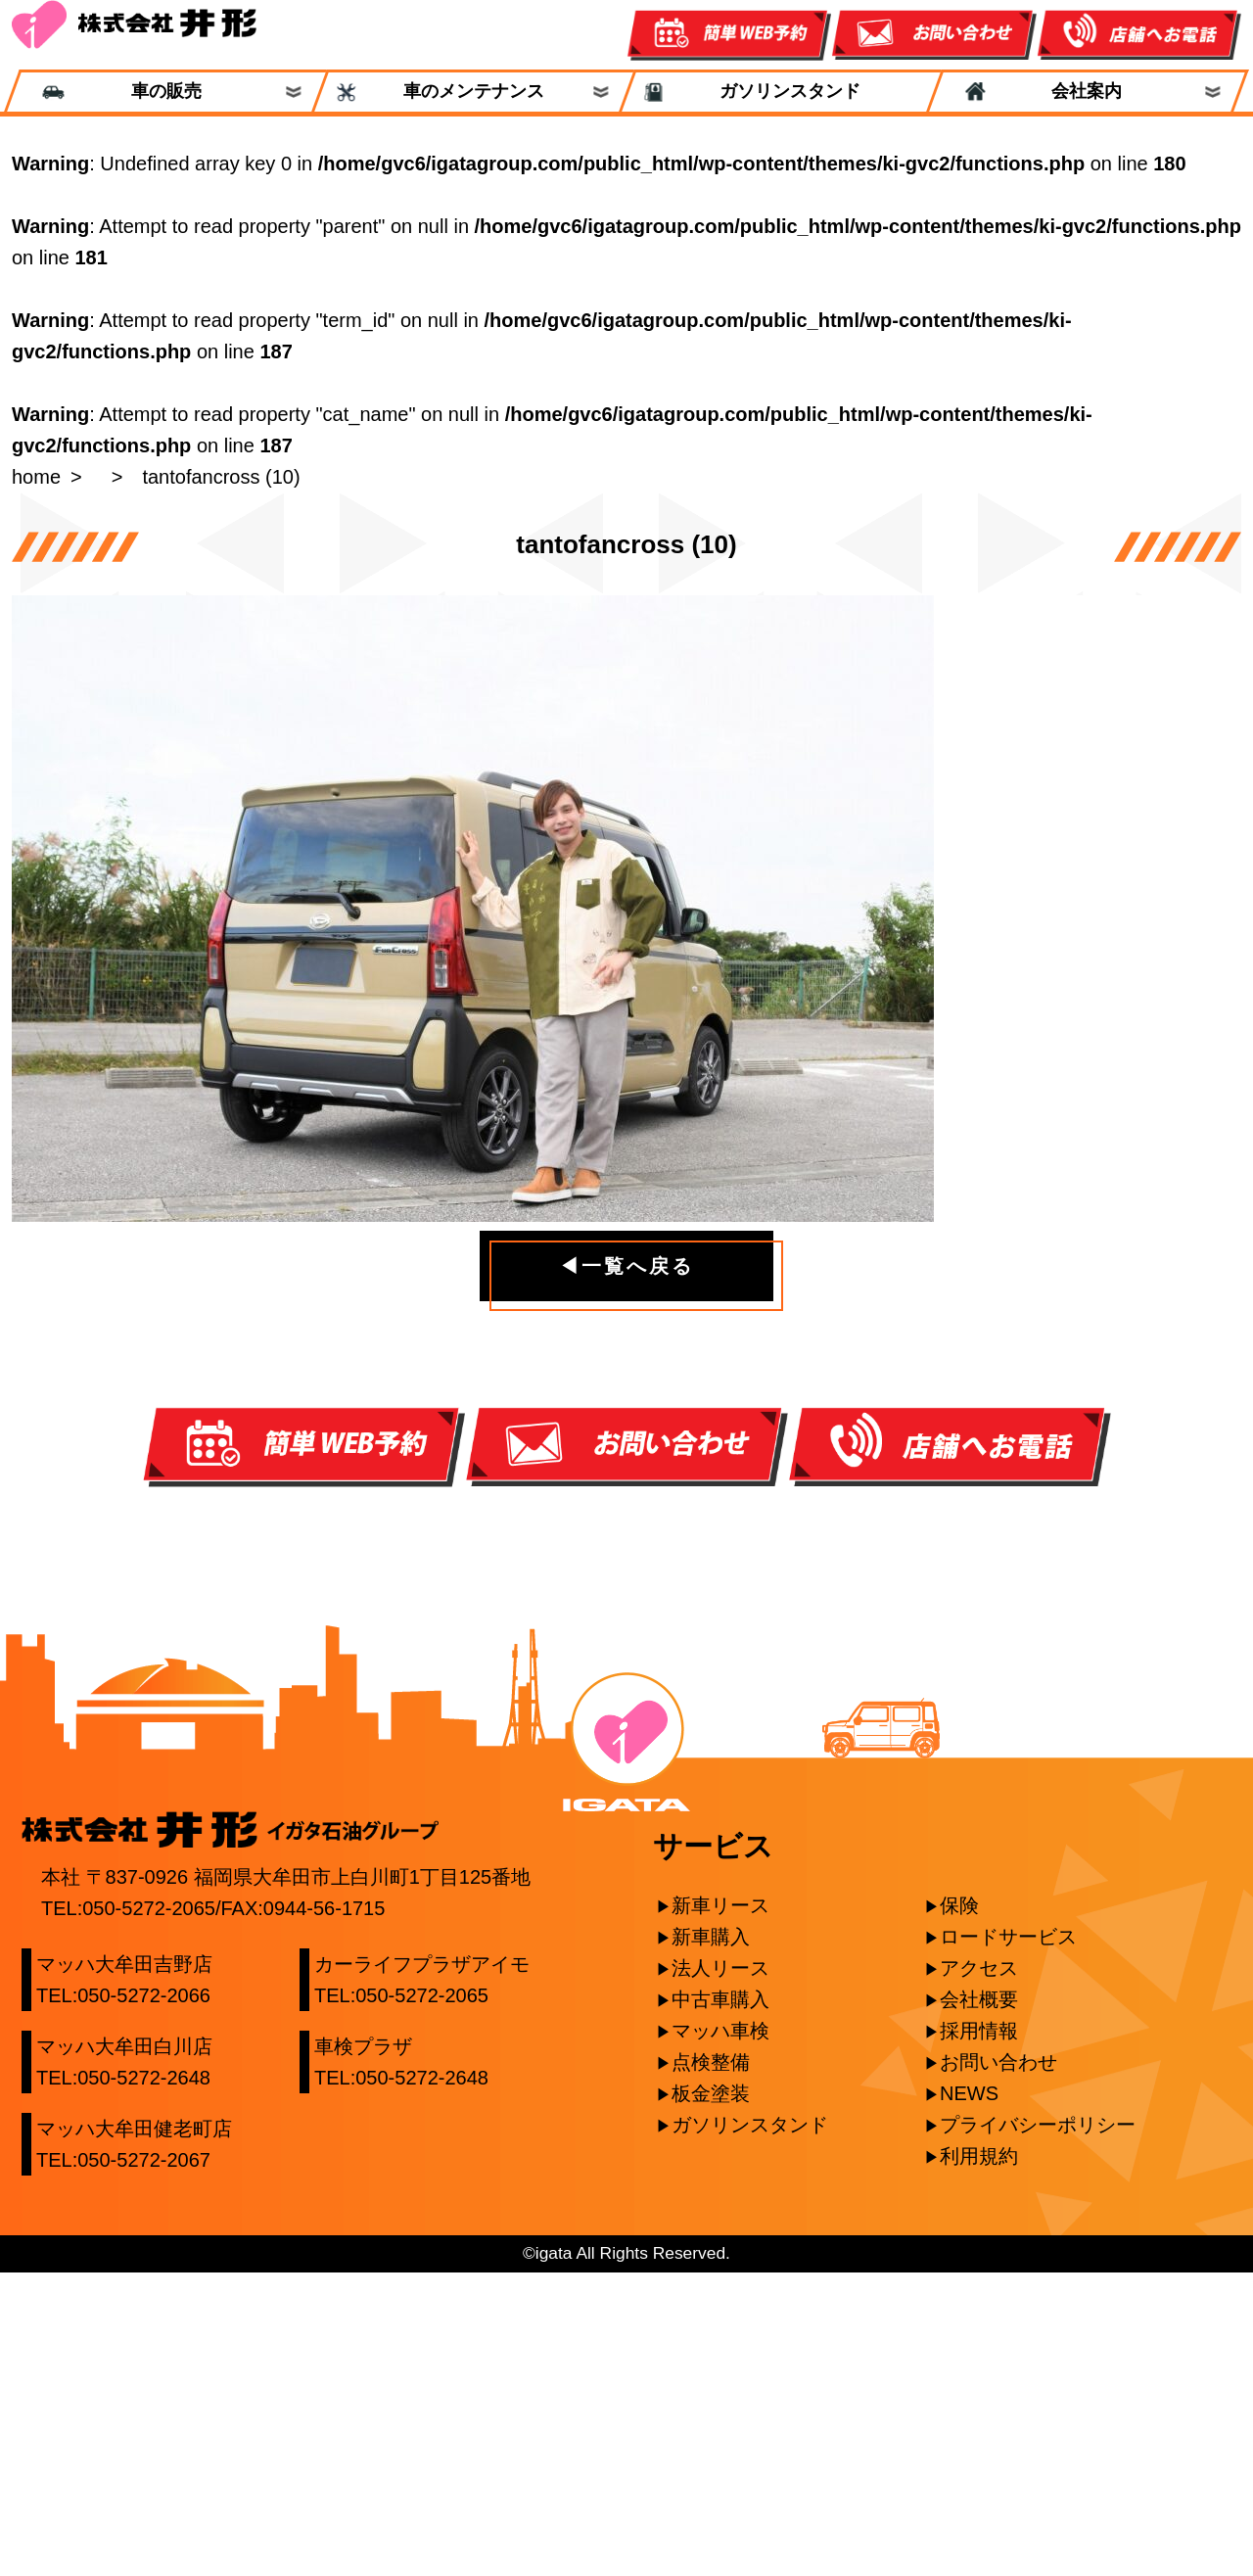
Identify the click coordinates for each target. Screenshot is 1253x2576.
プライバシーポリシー (1038, 2428)
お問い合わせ (998, 2365)
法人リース (720, 2271)
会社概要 (979, 2303)
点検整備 (711, 2365)
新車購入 (711, 2240)
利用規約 (979, 2459)
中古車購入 (720, 2303)
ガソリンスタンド (781, 91)
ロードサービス (1008, 2240)
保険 (959, 2209)
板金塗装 (711, 2397)
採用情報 (979, 2334)
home (36, 477)
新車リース (720, 2209)
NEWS (969, 2397)
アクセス (979, 2271)
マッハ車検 (720, 2334)
